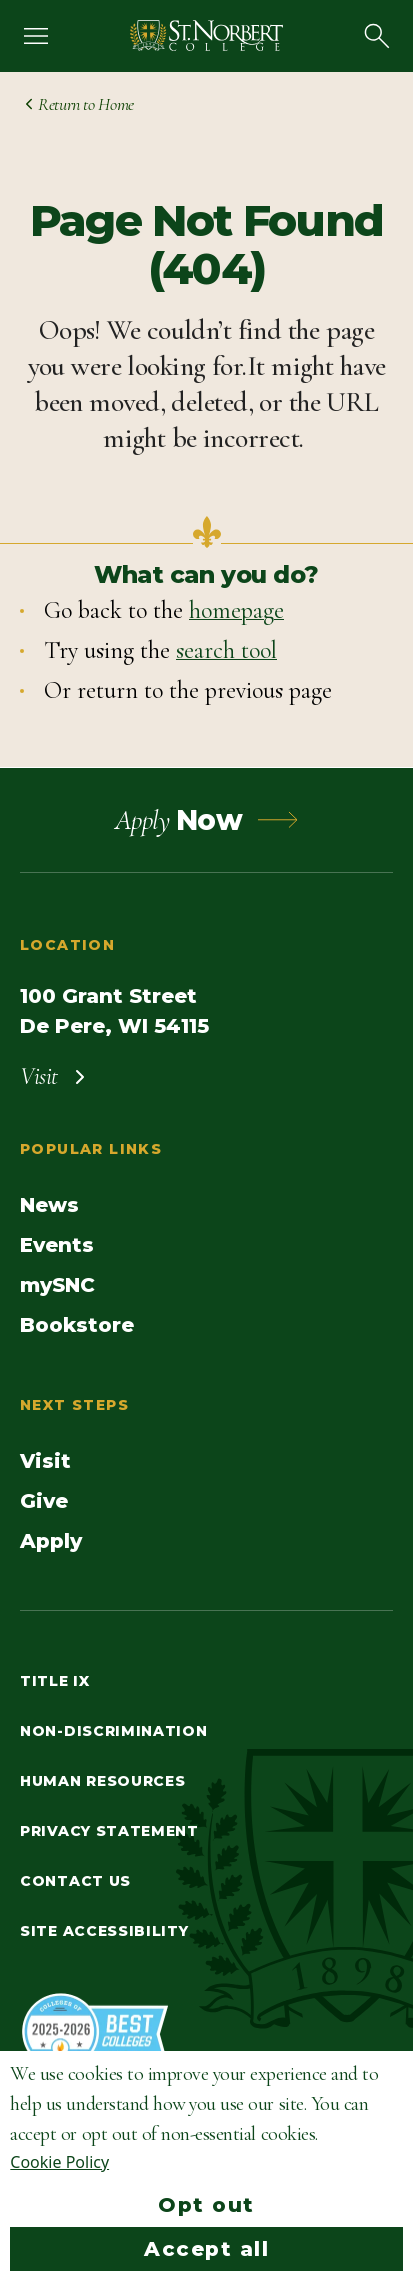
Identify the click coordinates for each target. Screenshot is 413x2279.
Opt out (206, 2205)
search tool (226, 650)
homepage (236, 610)
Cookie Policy (59, 2162)
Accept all (206, 2249)
